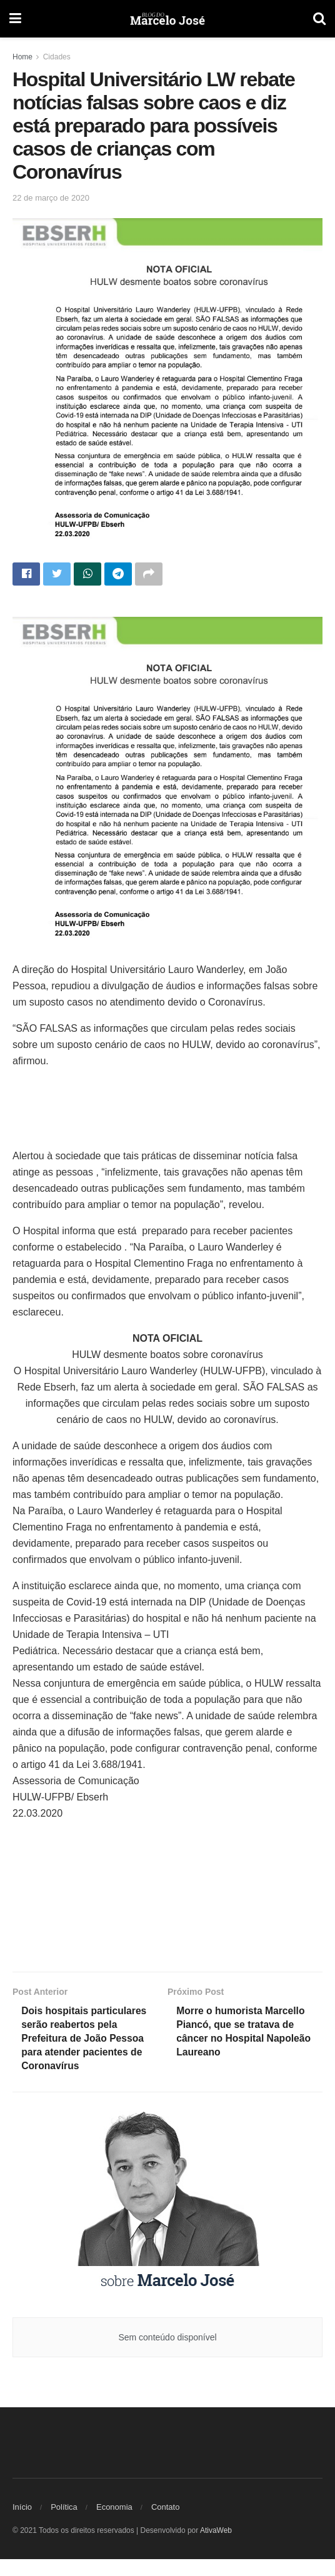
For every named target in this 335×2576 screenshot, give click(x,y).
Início (22, 2524)
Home (22, 56)
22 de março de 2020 (50, 197)
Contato (165, 2524)
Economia (114, 2524)
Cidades (57, 56)
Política (64, 2524)
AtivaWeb (216, 2547)
